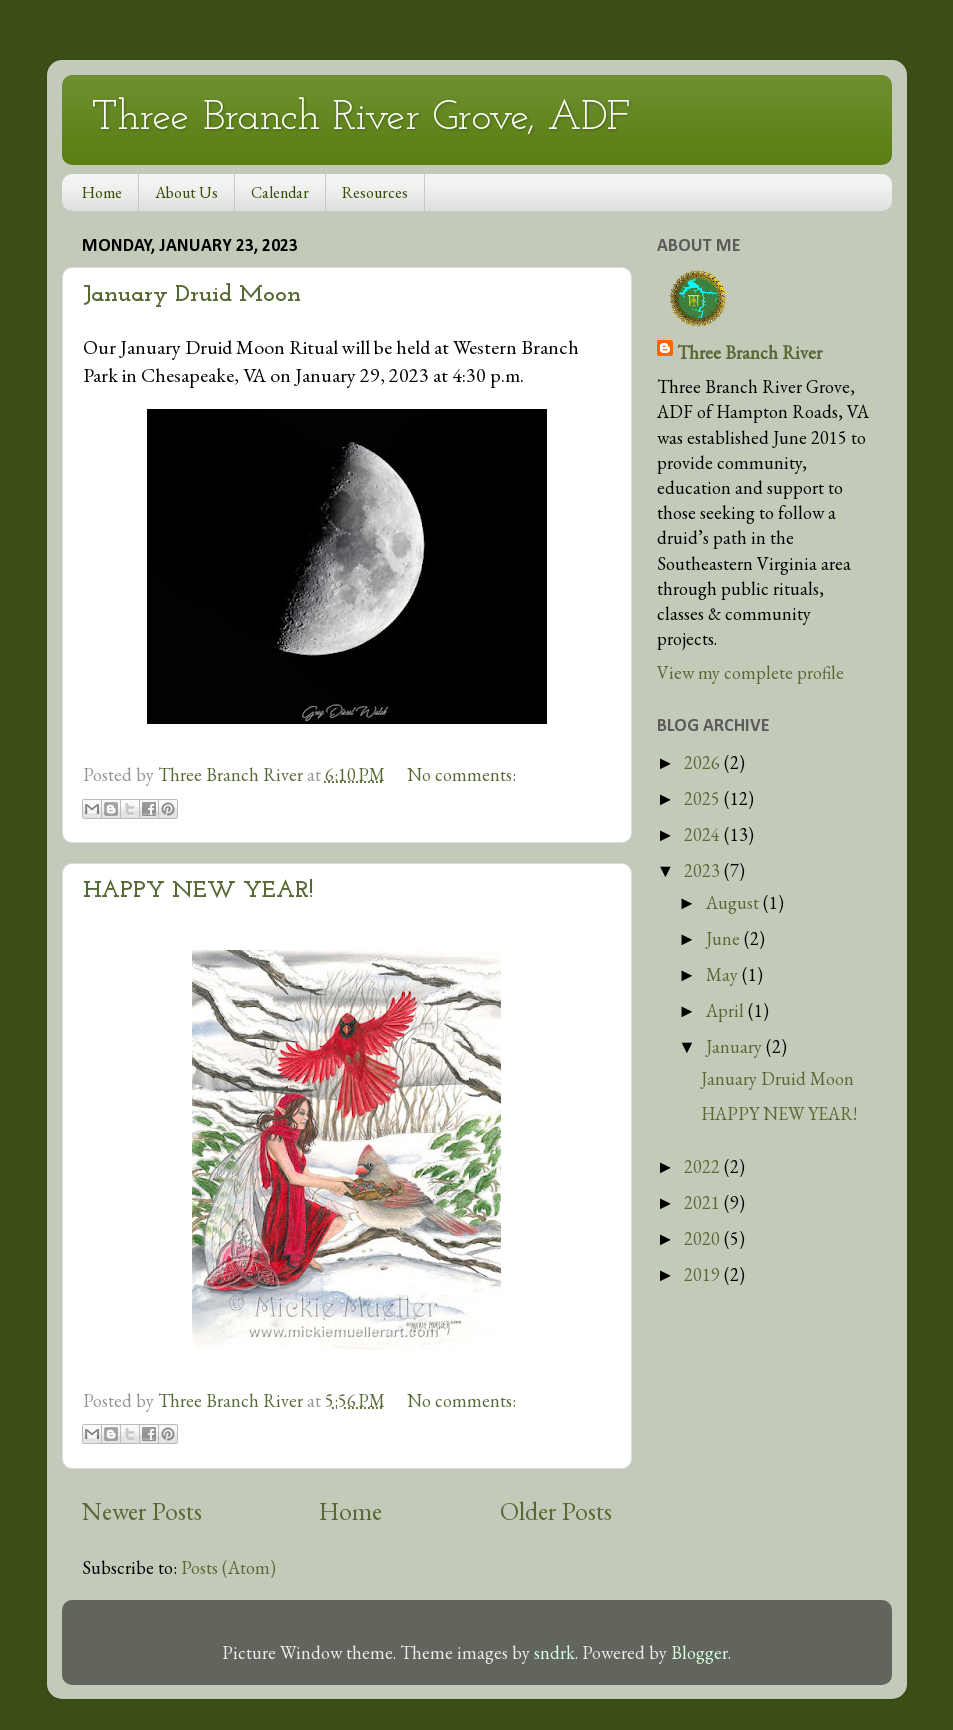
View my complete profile (750, 672)
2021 (704, 1202)
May (724, 974)
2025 (704, 798)
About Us (186, 192)
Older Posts (556, 1511)
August (734, 902)
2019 (704, 1274)
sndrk (554, 1652)
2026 (704, 762)
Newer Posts (142, 1511)
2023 (704, 870)
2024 (704, 834)
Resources (375, 192)
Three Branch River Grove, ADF (361, 118)
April (727, 1010)
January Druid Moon (192, 295)
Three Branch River (749, 352)
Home (102, 192)
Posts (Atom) (228, 1567)
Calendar (280, 192)
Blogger (699, 1652)
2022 (704, 1166)
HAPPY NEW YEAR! (198, 891)
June (725, 938)
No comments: (461, 774)
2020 (704, 1238)
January (736, 1046)
